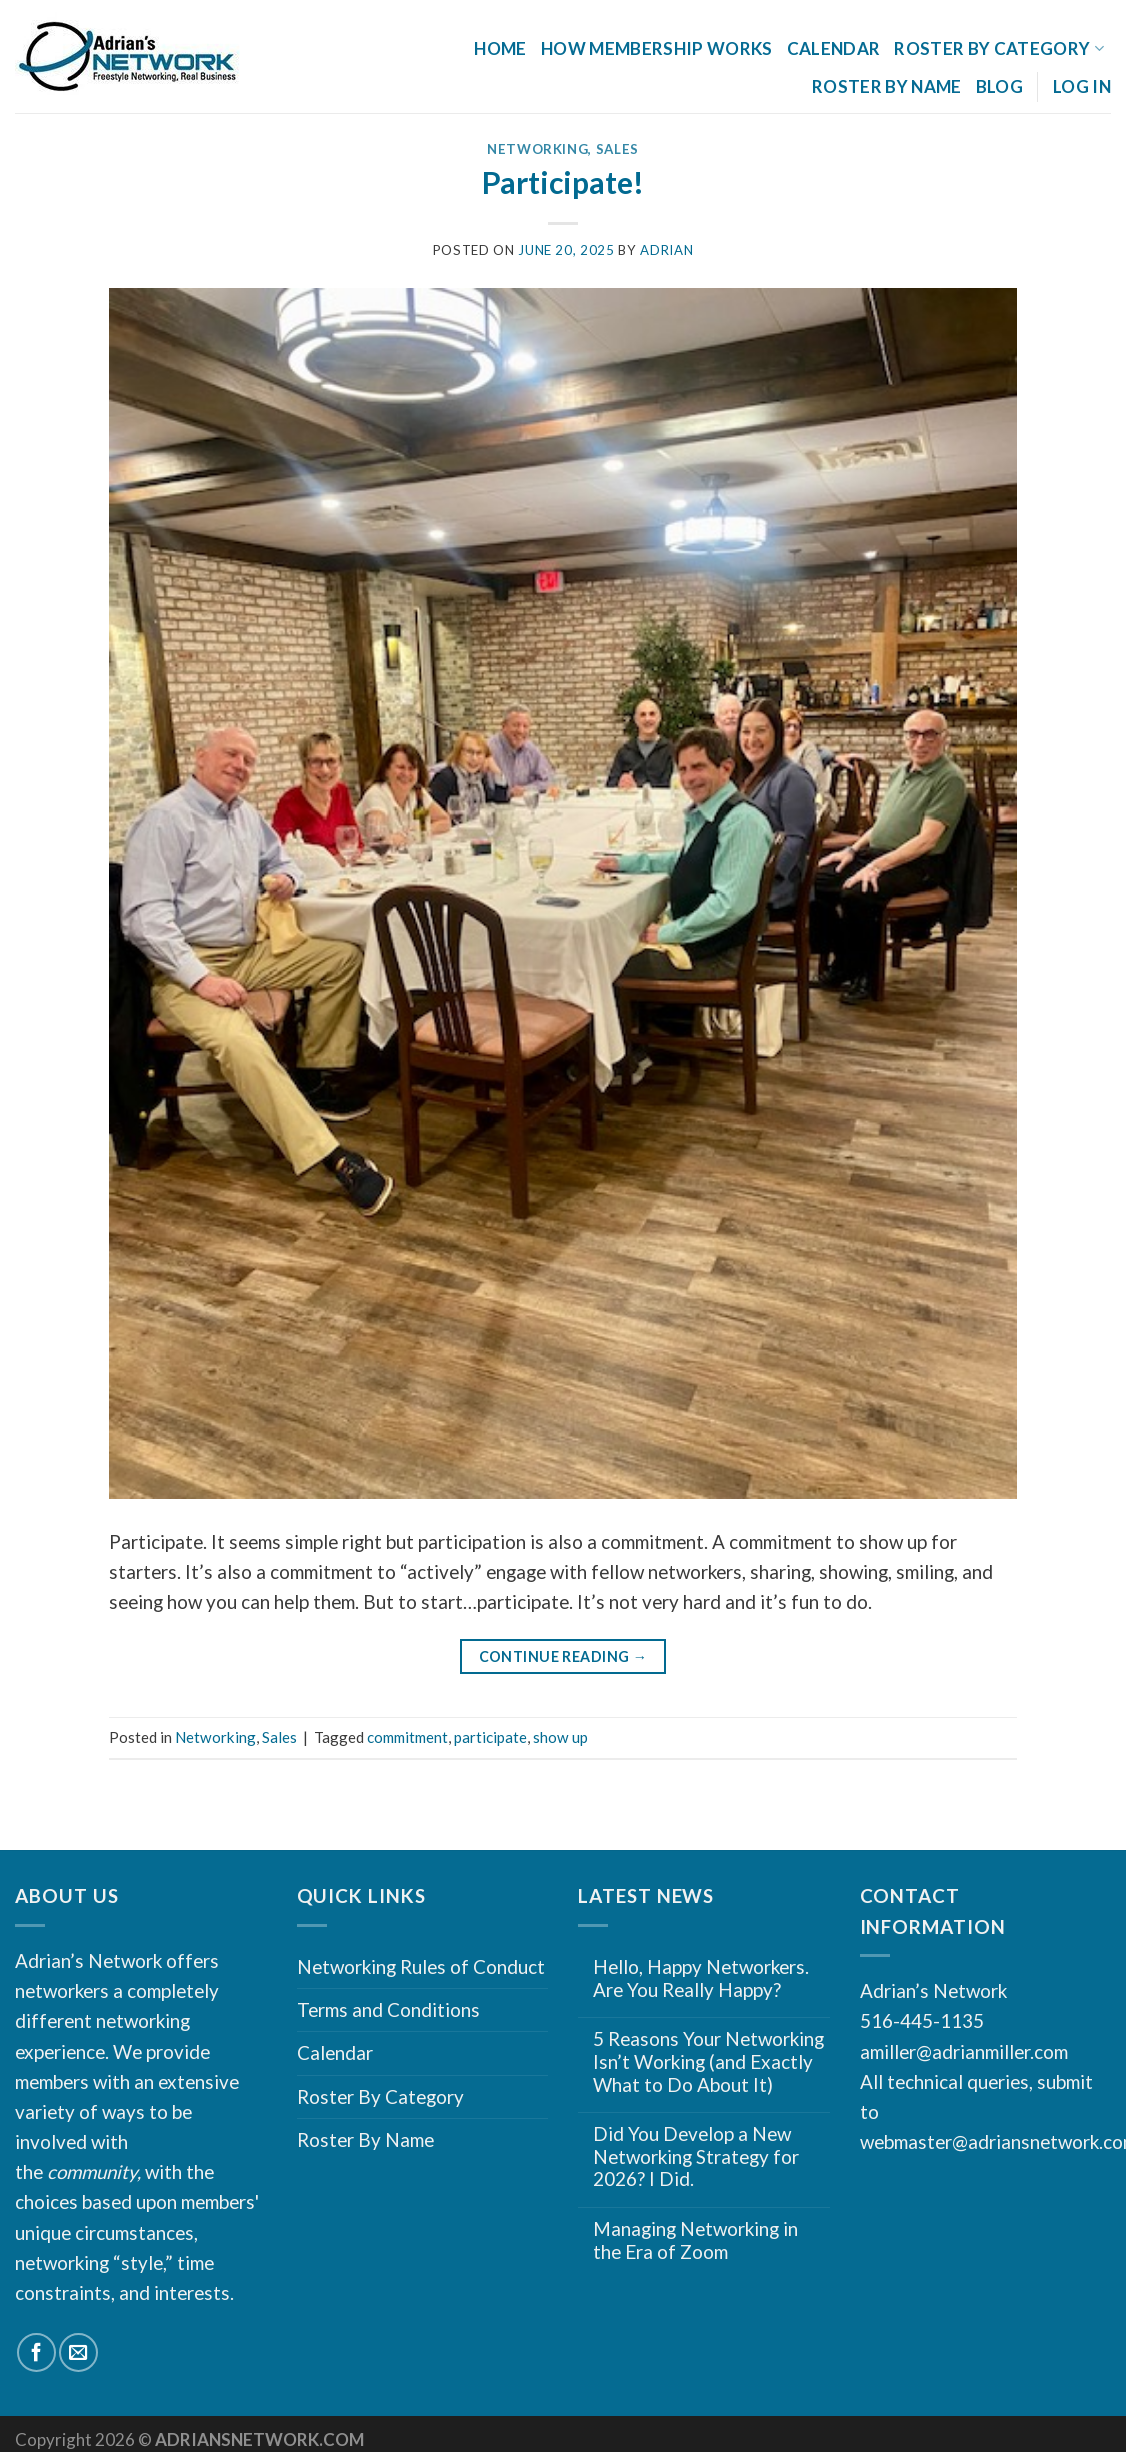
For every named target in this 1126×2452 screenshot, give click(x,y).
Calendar (834, 48)
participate (490, 1737)
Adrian (666, 250)
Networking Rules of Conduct (421, 1966)
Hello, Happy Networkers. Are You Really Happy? (701, 1978)
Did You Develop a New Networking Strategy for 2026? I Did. (696, 2156)
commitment (407, 1737)
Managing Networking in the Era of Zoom (695, 2240)
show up (560, 1737)
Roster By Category (999, 48)
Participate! (563, 182)
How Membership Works (657, 48)
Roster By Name (887, 86)
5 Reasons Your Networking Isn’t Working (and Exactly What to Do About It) (708, 2061)
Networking (538, 149)
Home (500, 48)
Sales (617, 149)
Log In (1082, 86)
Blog (999, 86)
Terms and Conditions (388, 2009)
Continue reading (563, 1657)
